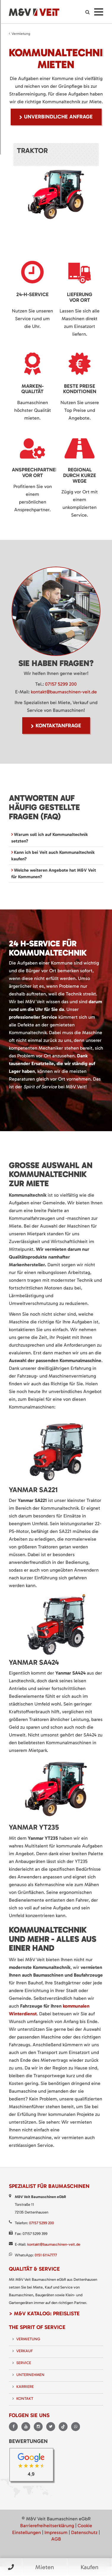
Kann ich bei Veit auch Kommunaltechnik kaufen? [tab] (53, 855)
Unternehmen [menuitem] (30, 2374)
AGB (56, 2539)
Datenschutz (84, 2532)
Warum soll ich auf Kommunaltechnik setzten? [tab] (49, 837)
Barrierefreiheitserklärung (47, 2525)
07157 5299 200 (61, 684)
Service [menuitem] (23, 2363)
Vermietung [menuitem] (28, 2339)
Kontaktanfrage (58, 725)
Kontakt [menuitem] (24, 2398)
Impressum (56, 2532)
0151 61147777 (46, 2255)
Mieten (44, 2567)
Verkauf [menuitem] (24, 2351)
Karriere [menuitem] (25, 2386)
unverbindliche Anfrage (58, 116)
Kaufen (89, 2567)
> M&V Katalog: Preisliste (44, 2313)
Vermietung (21, 34)
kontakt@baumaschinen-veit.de (64, 692)
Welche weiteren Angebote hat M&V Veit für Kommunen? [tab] (53, 873)
